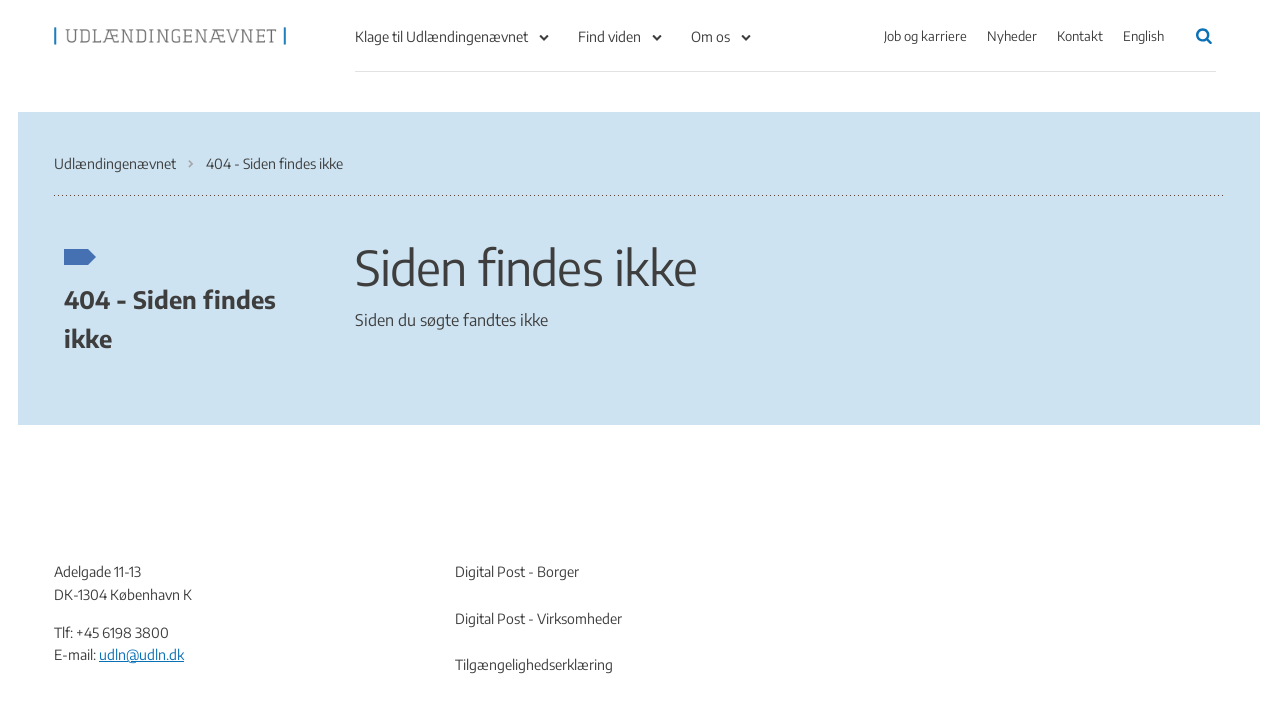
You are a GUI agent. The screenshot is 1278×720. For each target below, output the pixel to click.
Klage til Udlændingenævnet (441, 36)
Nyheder (1012, 36)
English (1143, 36)
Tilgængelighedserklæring (534, 664)
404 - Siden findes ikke (170, 318)
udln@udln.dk (141, 654)
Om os (710, 36)
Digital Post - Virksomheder (538, 618)
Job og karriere (925, 36)
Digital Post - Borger (517, 571)
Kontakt (1080, 36)
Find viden (609, 36)
